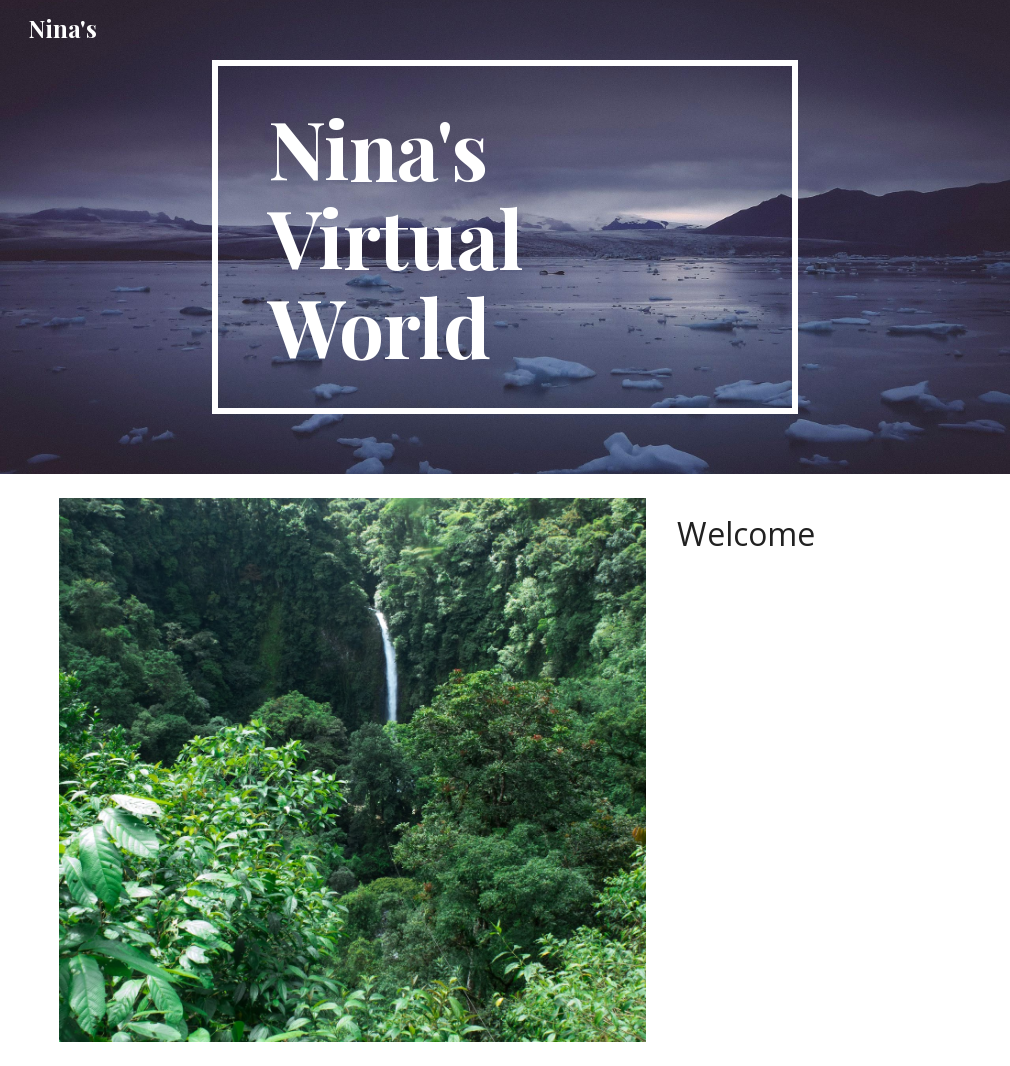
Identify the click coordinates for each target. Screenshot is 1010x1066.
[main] (505, 237)
